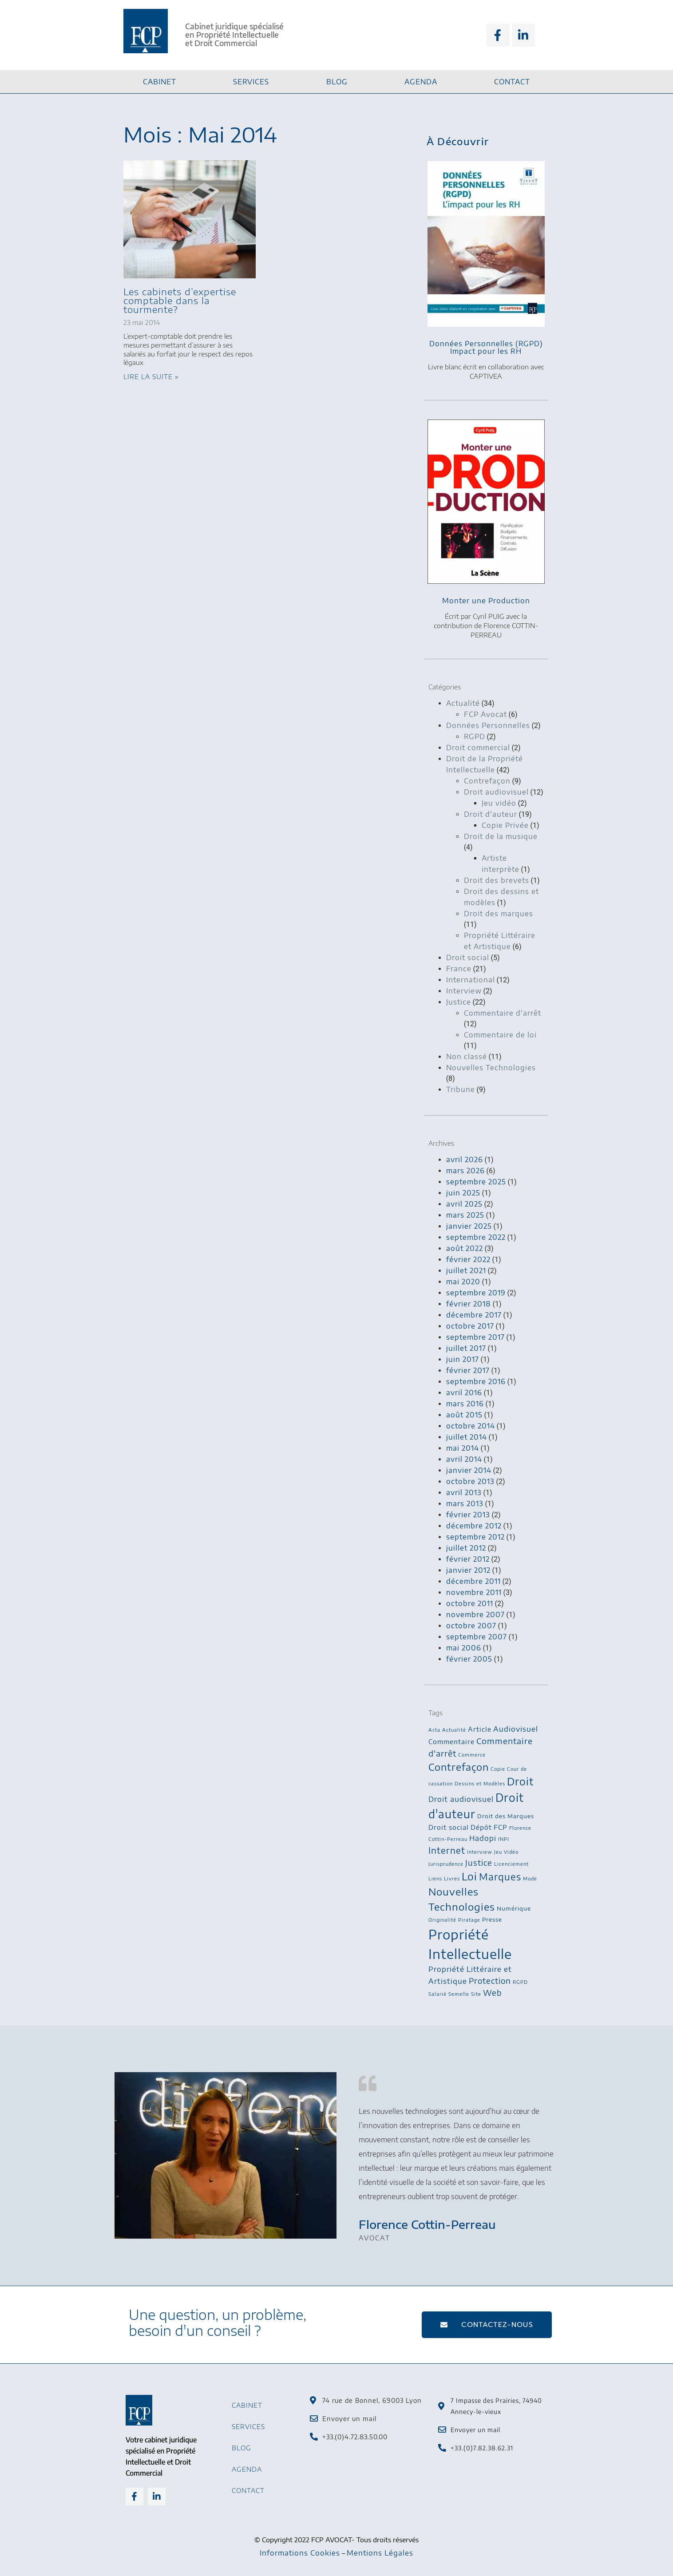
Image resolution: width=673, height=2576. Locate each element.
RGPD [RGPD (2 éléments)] (520, 1982)
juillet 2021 (466, 1270)
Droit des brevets (496, 880)
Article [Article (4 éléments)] (479, 1729)
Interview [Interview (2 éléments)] (479, 1852)
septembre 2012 (475, 1536)
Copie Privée (505, 825)
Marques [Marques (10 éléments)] (500, 1877)
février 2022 (468, 1259)
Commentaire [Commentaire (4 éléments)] (451, 1741)
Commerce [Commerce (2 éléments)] (472, 1754)
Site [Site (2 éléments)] (476, 1994)
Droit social (467, 957)
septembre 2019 (476, 1292)
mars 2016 (465, 1403)
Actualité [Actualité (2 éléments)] (454, 1730)
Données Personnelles (488, 725)
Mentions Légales (380, 2552)
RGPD (474, 736)
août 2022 (464, 1248)
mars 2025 (465, 1215)
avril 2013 (464, 1492)
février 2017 (468, 1370)
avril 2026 (464, 1159)
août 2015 (464, 1414)
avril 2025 (464, 1203)
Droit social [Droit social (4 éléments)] (448, 1827)
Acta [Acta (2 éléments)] (434, 1730)
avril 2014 (464, 1459)
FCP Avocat (485, 714)
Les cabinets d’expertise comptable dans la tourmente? (179, 300)
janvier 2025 (469, 1226)
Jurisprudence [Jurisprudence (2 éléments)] (445, 1864)
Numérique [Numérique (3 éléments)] (514, 1908)
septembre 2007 (476, 1636)
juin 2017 (462, 1359)
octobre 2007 (471, 1625)
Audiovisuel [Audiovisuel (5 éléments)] (515, 1728)
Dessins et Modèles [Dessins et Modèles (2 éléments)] (480, 1783)
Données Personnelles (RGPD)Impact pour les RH (486, 347)
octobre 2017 (470, 1326)
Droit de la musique (501, 836)
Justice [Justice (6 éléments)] (478, 1863)
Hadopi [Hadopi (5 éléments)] (482, 1838)
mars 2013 (464, 1503)
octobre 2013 (470, 1481)
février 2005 (469, 1658)
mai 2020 (463, 1281)
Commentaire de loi (500, 1034)
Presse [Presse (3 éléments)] (492, 1919)
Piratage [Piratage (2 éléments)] (469, 1920)
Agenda (420, 81)
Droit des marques (498, 913)
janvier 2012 (468, 1570)
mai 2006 (463, 1647)
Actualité (463, 703)
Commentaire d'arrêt (502, 1013)
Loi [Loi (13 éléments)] (469, 1876)
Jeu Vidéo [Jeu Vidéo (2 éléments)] (506, 1852)
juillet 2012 (466, 1547)
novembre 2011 (474, 1592)
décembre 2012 (474, 1525)
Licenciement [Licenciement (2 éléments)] (511, 1864)
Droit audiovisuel (496, 791)
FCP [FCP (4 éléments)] (500, 1827)
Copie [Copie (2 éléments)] (498, 1769)
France (458, 968)
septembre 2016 (476, 1381)
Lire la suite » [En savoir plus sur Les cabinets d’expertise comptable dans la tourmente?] (151, 376)
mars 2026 (465, 1170)
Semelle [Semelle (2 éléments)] (458, 1994)
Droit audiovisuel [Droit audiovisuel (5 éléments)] (461, 1799)
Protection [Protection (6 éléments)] (490, 1981)
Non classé (466, 1056)
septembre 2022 (476, 1237)
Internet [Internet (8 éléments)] (446, 1850)
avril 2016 (464, 1392)
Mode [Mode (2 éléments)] (530, 1878)
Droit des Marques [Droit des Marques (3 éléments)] (505, 1816)
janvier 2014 (468, 1470)
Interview (464, 990)
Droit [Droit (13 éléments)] (520, 1781)
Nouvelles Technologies (491, 1067)
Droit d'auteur (490, 814)
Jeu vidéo (499, 803)
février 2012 (468, 1559)
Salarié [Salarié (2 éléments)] (437, 1994)
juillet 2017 (466, 1348)
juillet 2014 (466, 1436)
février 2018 (468, 1303)
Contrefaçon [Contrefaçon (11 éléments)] (458, 1767)
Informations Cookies (300, 2552)
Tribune (460, 1089)
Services (251, 81)
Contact (512, 81)
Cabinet (159, 81)
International (470, 979)
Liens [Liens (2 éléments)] (435, 1878)
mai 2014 (462, 1448)
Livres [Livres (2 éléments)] (452, 1878)
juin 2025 (463, 1192)
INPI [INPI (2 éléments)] (503, 1839)
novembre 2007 (475, 1614)
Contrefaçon (487, 780)
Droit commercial (478, 747)
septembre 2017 (475, 1337)
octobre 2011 (469, 1603)
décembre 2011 (473, 1581)
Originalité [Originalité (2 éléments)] (442, 1920)
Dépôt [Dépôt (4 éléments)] (481, 1827)
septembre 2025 (476, 1181)
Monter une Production (486, 600)
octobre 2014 (470, 1425)
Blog (337, 81)
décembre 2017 (474, 1314)
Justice (458, 1001)
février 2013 (468, 1514)
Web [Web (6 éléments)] (492, 1993)
